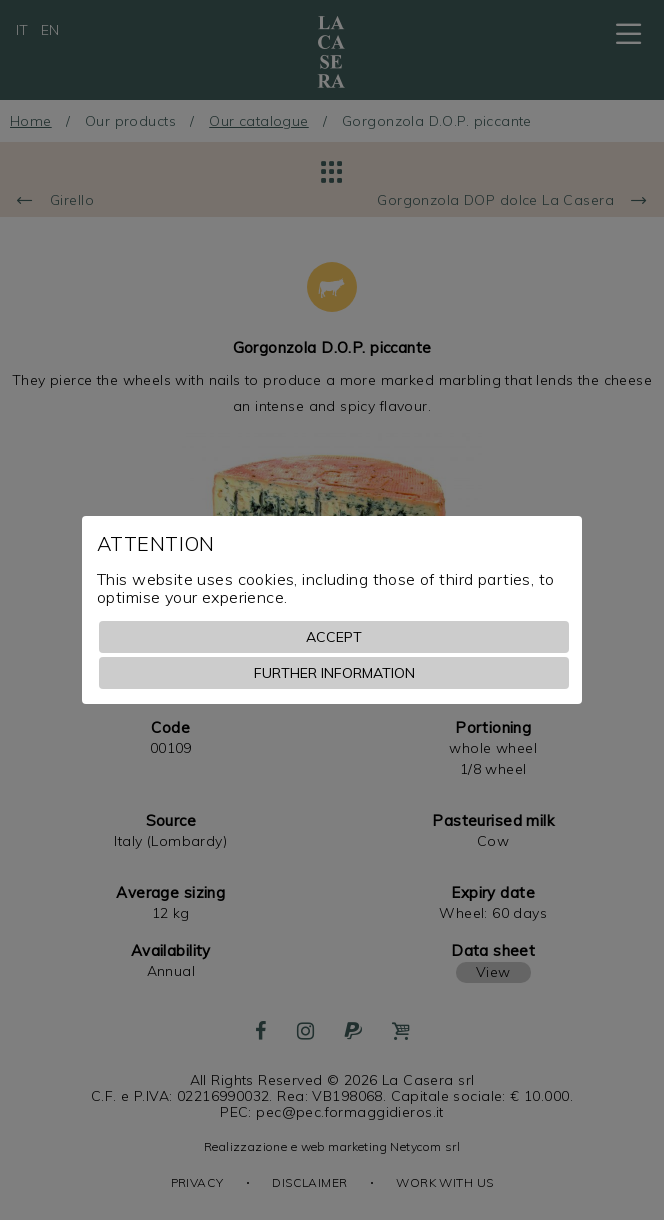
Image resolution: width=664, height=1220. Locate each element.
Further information (334, 673)
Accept (334, 637)
